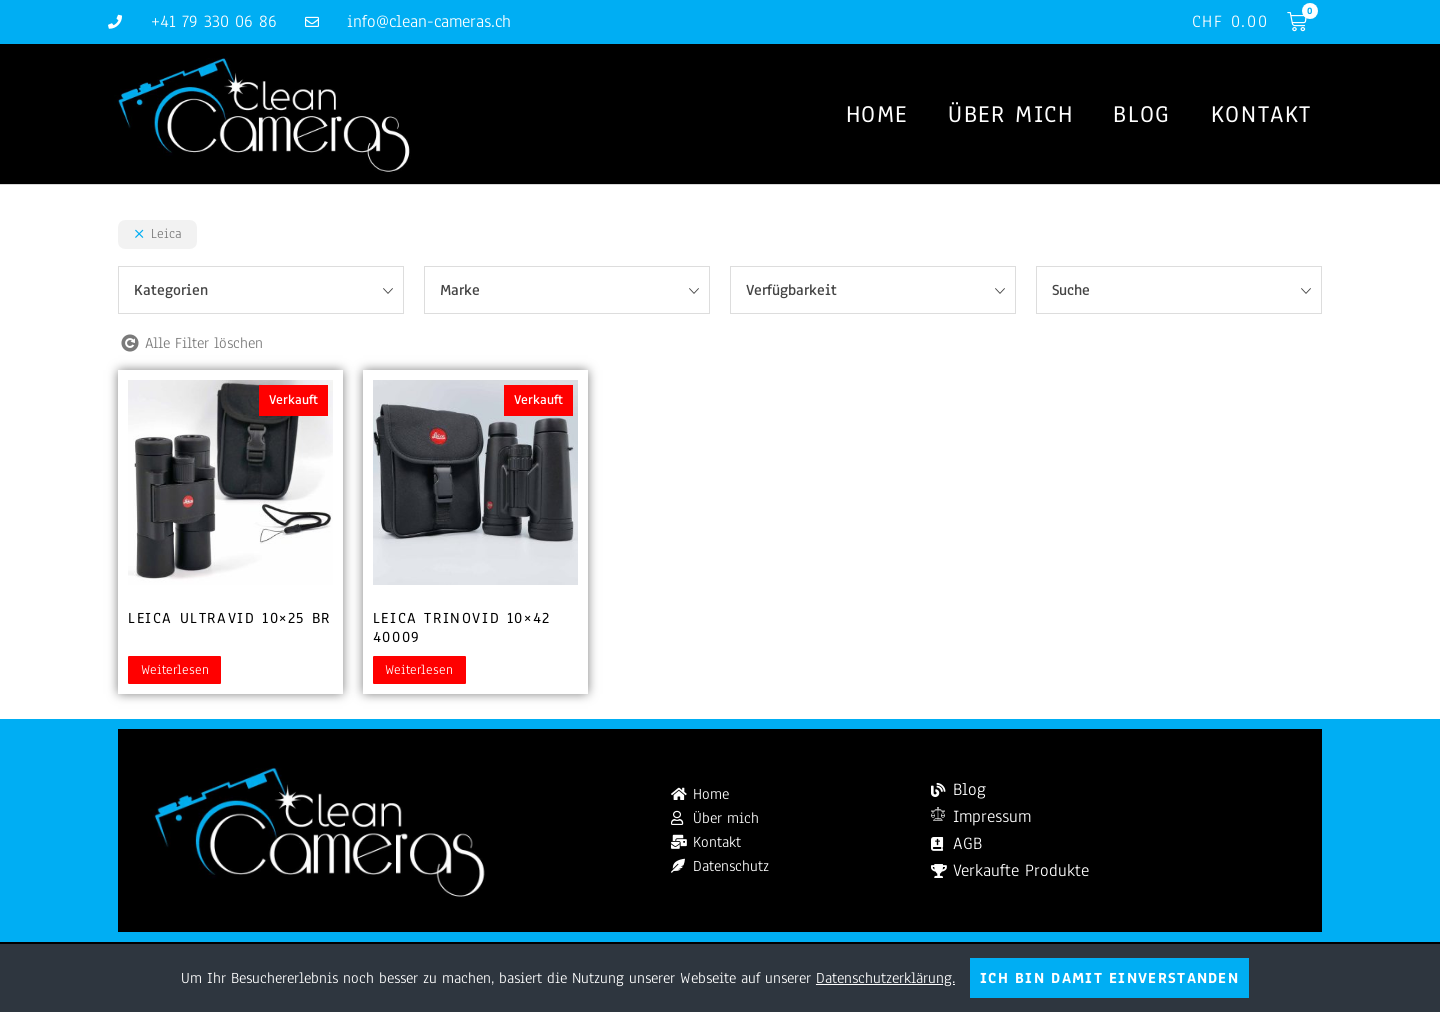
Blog (1141, 114)
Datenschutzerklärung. (885, 978)
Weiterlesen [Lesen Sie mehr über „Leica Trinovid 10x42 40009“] (419, 670)
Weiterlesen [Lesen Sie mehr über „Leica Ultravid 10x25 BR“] (175, 670)
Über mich (1010, 114)
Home (877, 114)
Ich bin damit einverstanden (1109, 978)
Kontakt (1261, 114)
